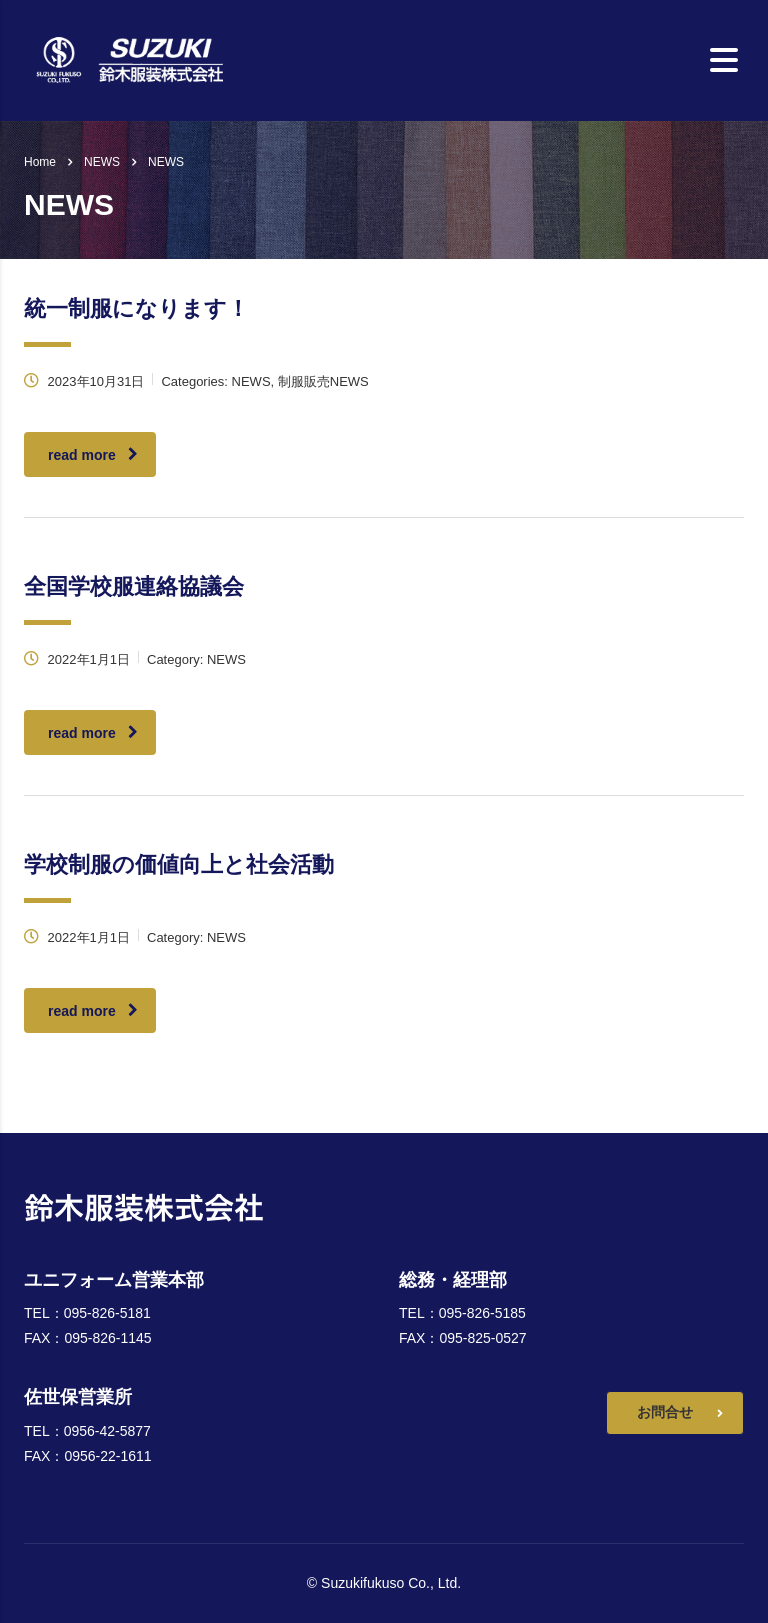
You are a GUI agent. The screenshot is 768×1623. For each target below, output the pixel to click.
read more (93, 455)
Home (40, 162)
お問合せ (680, 1413)
